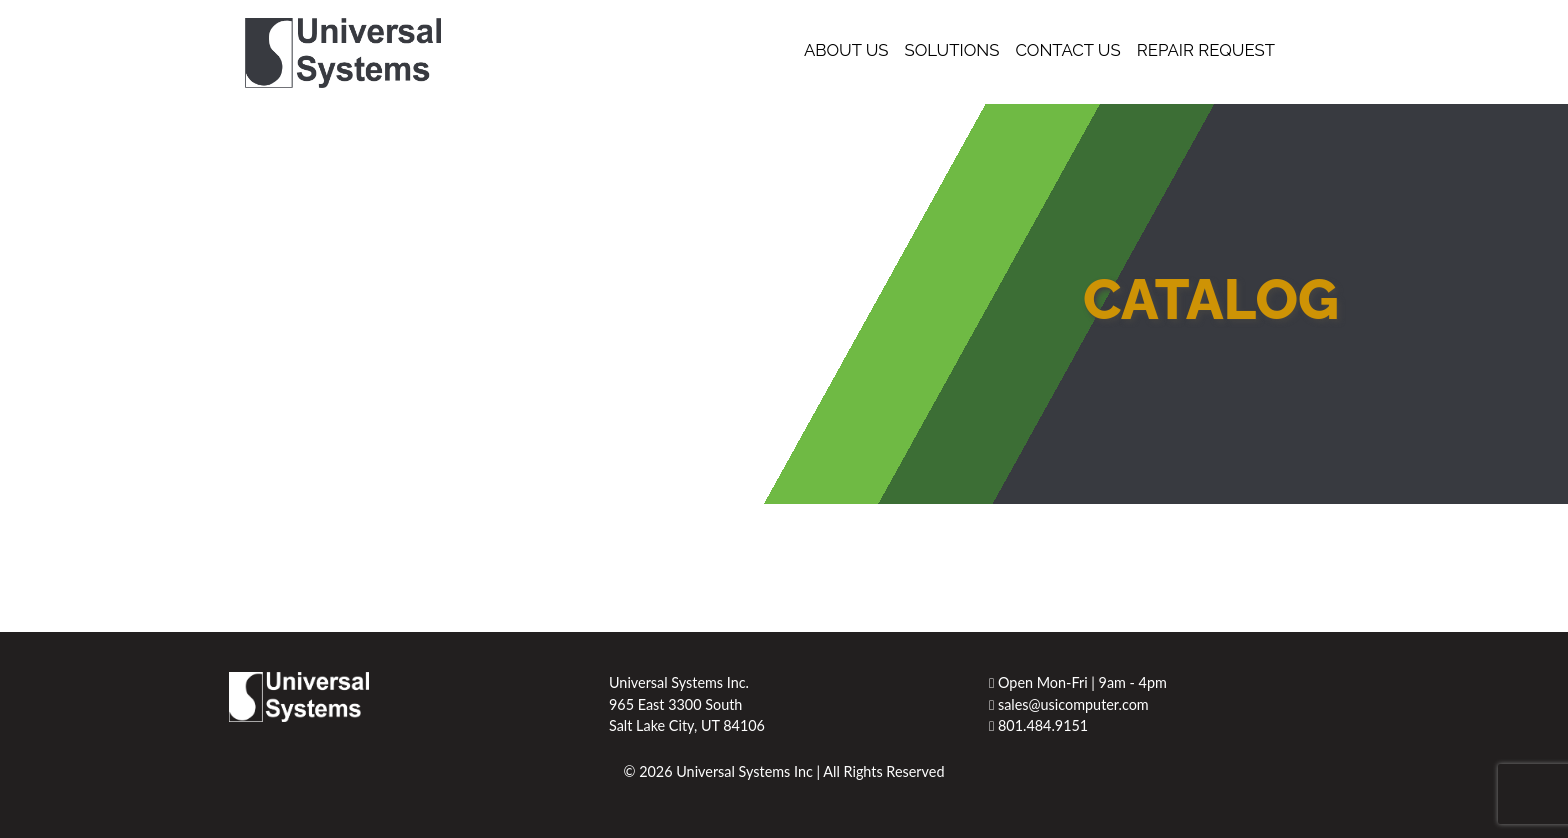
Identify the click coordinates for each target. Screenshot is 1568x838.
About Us (846, 50)
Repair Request (1206, 50)
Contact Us (1067, 50)
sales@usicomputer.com (1069, 704)
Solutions (952, 50)
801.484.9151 (1038, 725)
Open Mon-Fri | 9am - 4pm (1078, 682)
